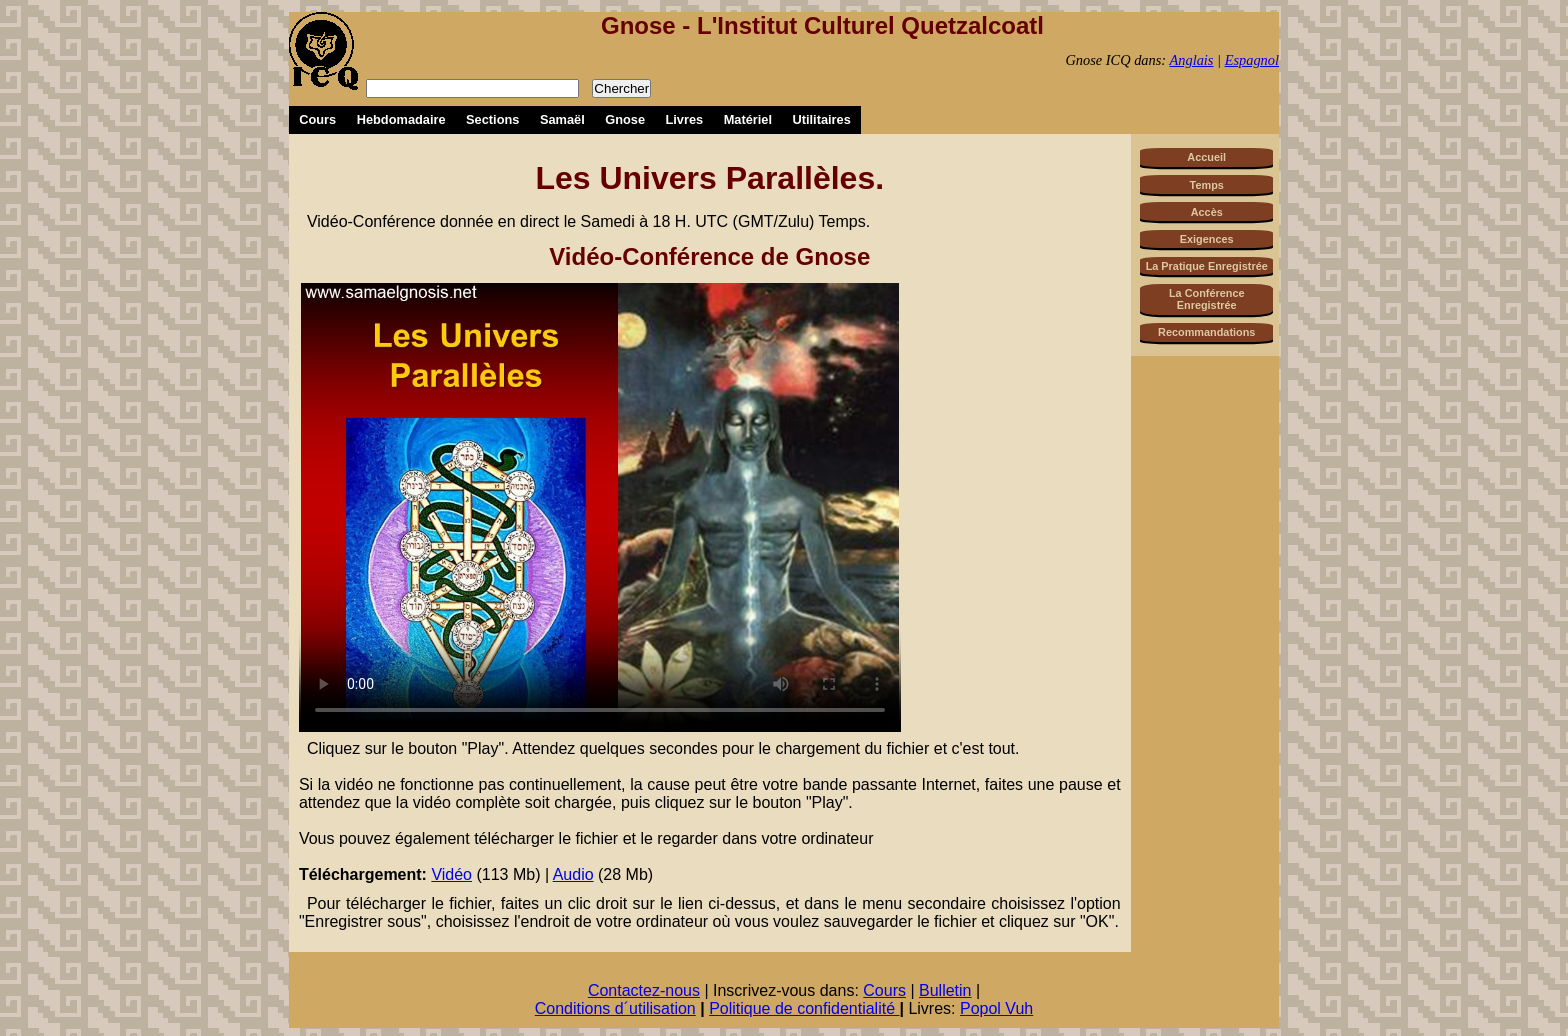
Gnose (625, 119)
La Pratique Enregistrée (1207, 266)
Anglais (1191, 60)
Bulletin (945, 990)
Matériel (748, 119)
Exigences (1207, 239)
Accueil (1206, 157)
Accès (1207, 212)
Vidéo (451, 874)
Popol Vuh (996, 1008)
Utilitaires (822, 119)
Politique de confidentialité (804, 1008)
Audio (573, 874)
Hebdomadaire (401, 119)
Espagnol (1252, 60)
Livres (684, 119)
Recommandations (1206, 332)
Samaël (562, 119)
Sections (492, 119)
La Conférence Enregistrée (1207, 299)
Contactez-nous (644, 990)
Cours (317, 119)
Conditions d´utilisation (615, 1008)
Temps (1207, 185)
